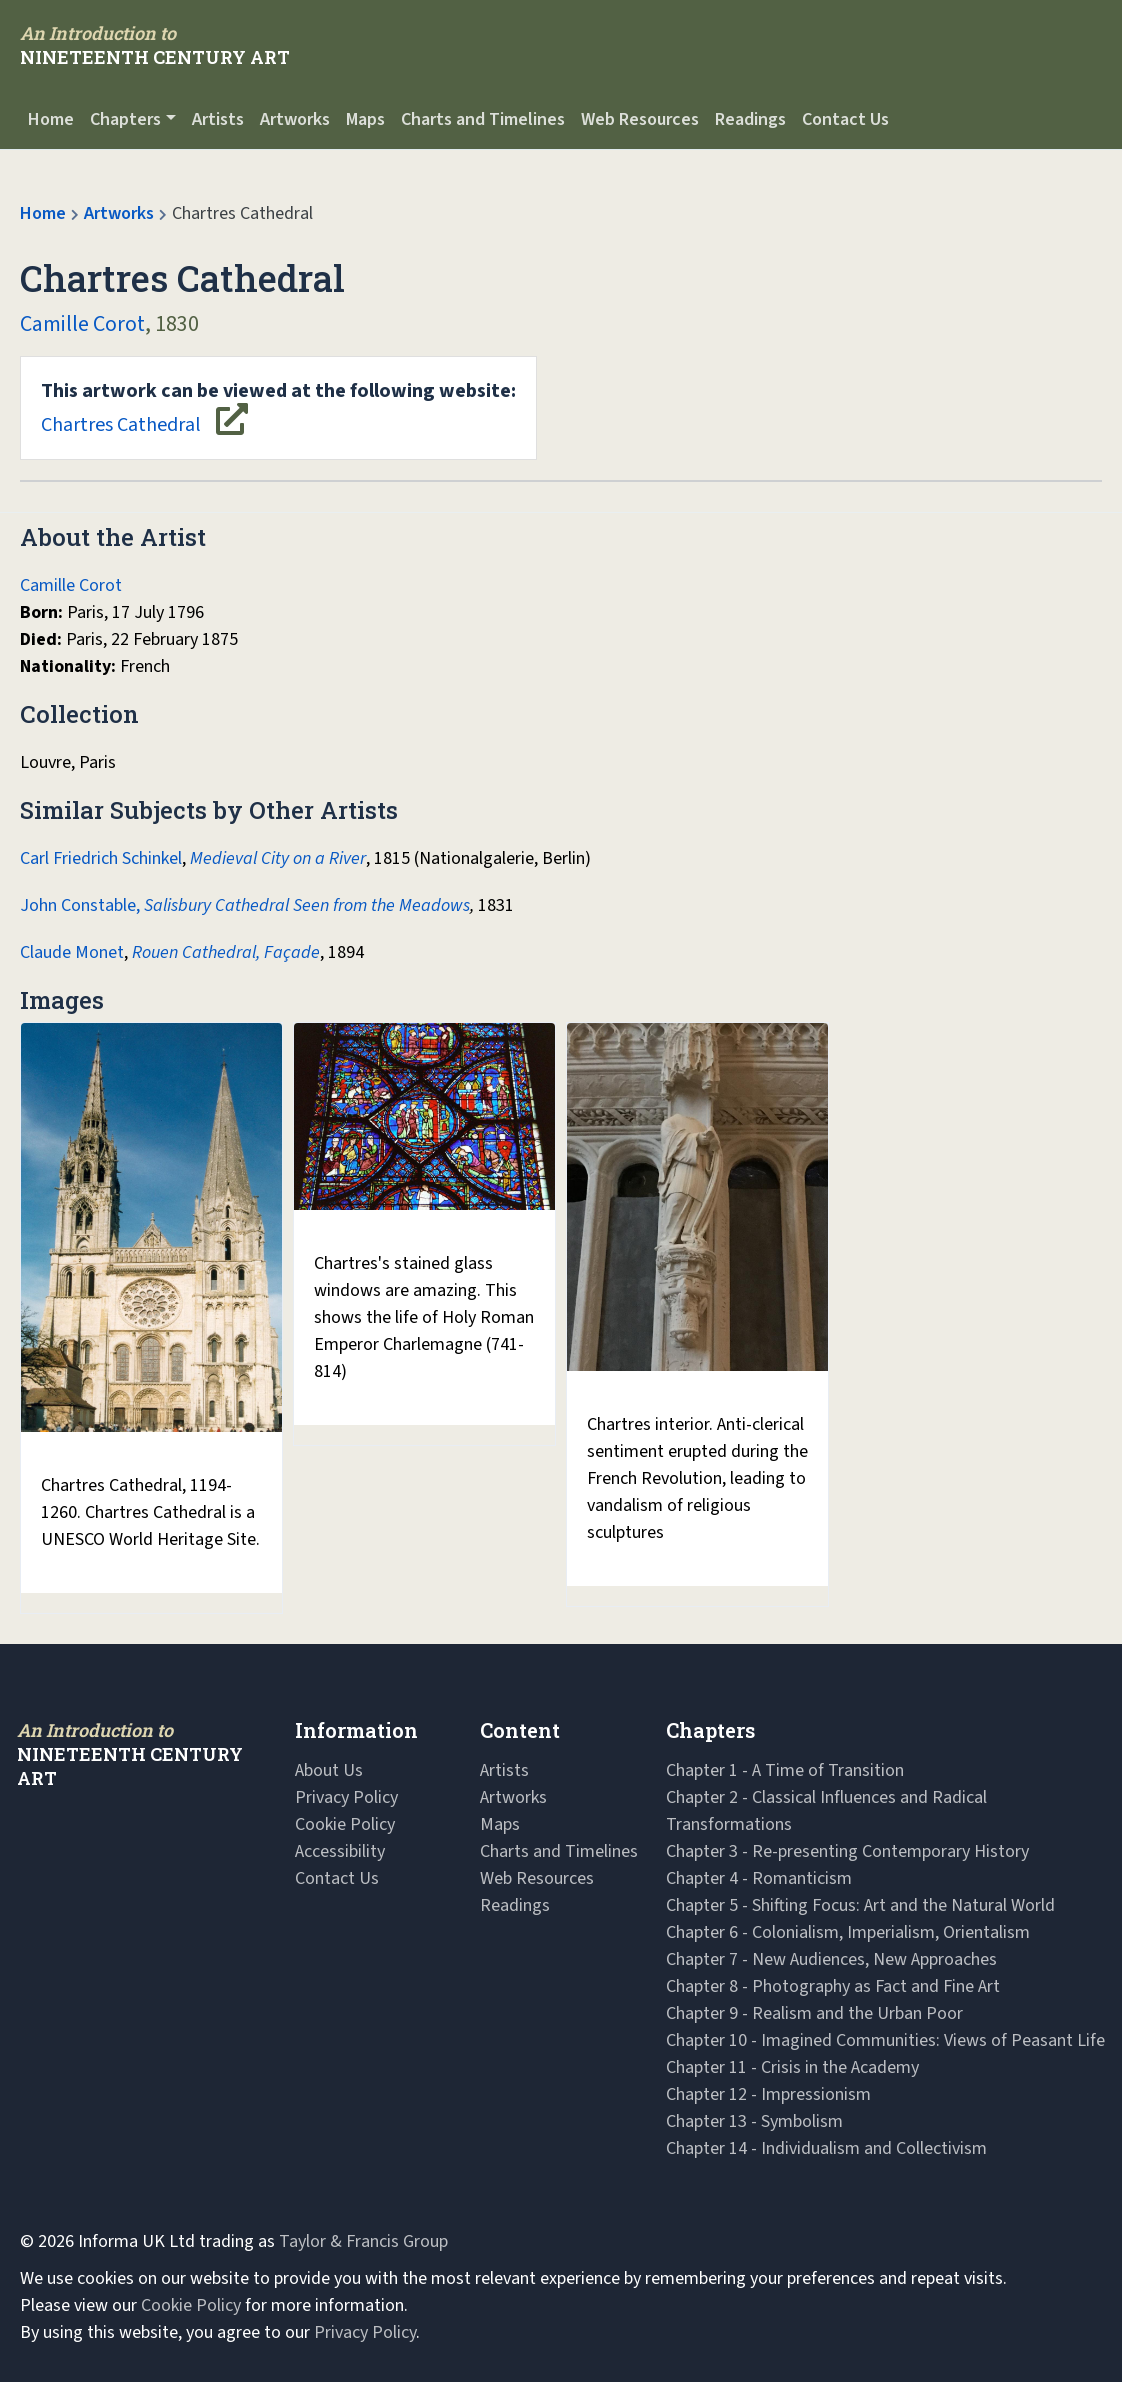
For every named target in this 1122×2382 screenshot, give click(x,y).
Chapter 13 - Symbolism (754, 2121)
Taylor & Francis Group (363, 2241)
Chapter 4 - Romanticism (759, 1878)
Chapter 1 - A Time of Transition (785, 1770)
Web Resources (640, 119)
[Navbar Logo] (155, 45)
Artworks (295, 119)
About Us (329, 1770)
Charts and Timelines (483, 119)
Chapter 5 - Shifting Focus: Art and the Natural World (860, 1905)
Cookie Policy (345, 1824)
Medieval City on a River (278, 858)
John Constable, (80, 905)
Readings (750, 119)
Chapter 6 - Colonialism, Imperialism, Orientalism (848, 1932)
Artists (218, 119)
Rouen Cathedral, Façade (226, 952)
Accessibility (340, 1851)
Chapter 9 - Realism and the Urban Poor (814, 2013)
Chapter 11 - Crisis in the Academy (792, 2067)
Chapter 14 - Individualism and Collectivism (826, 2148)
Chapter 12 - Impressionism (768, 2094)
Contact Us (845, 119)
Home (51, 119)
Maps (365, 119)
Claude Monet (72, 952)
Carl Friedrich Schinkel (101, 858)
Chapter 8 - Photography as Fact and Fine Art (833, 1986)
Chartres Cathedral (278, 408)
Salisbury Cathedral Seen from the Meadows (307, 905)
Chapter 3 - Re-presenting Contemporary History (847, 1851)
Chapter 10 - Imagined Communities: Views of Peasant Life (885, 2040)
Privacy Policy (346, 1797)
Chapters (125, 119)
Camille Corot (82, 324)
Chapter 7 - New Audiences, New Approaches (831, 1959)
